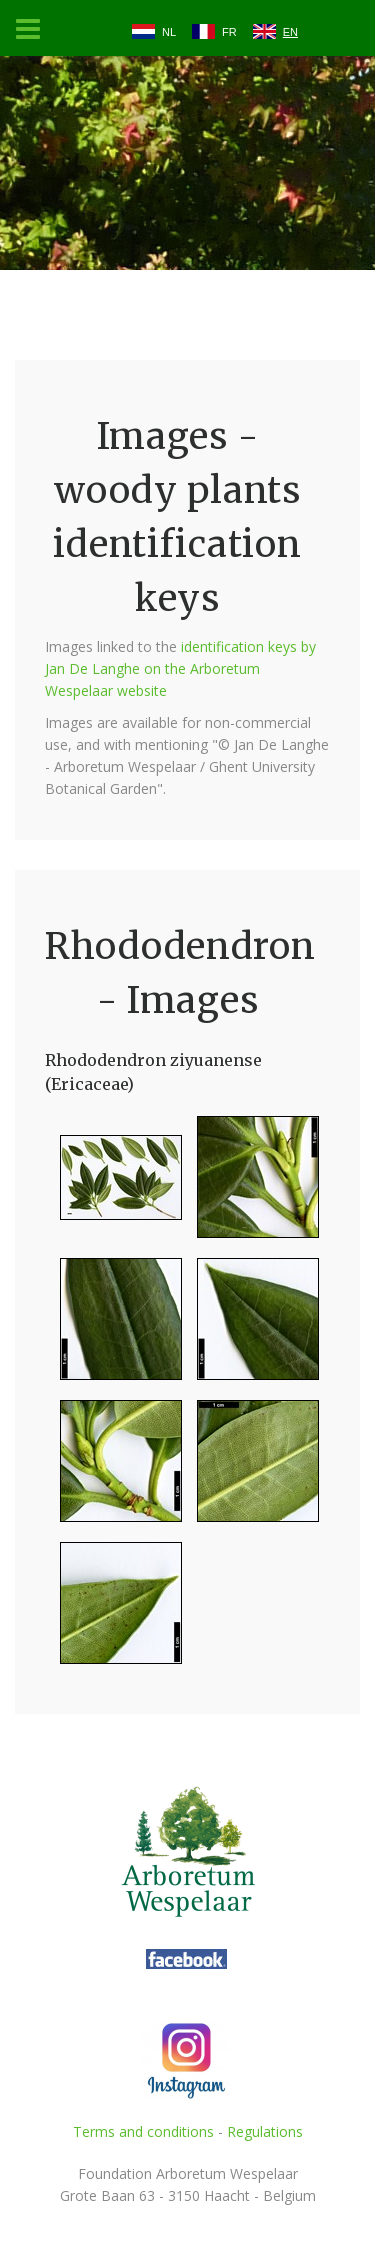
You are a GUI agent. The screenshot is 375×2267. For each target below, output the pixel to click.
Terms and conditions (143, 2131)
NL (169, 32)
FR (229, 32)
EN (290, 32)
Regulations (265, 2131)
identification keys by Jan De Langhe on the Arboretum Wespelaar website (180, 668)
